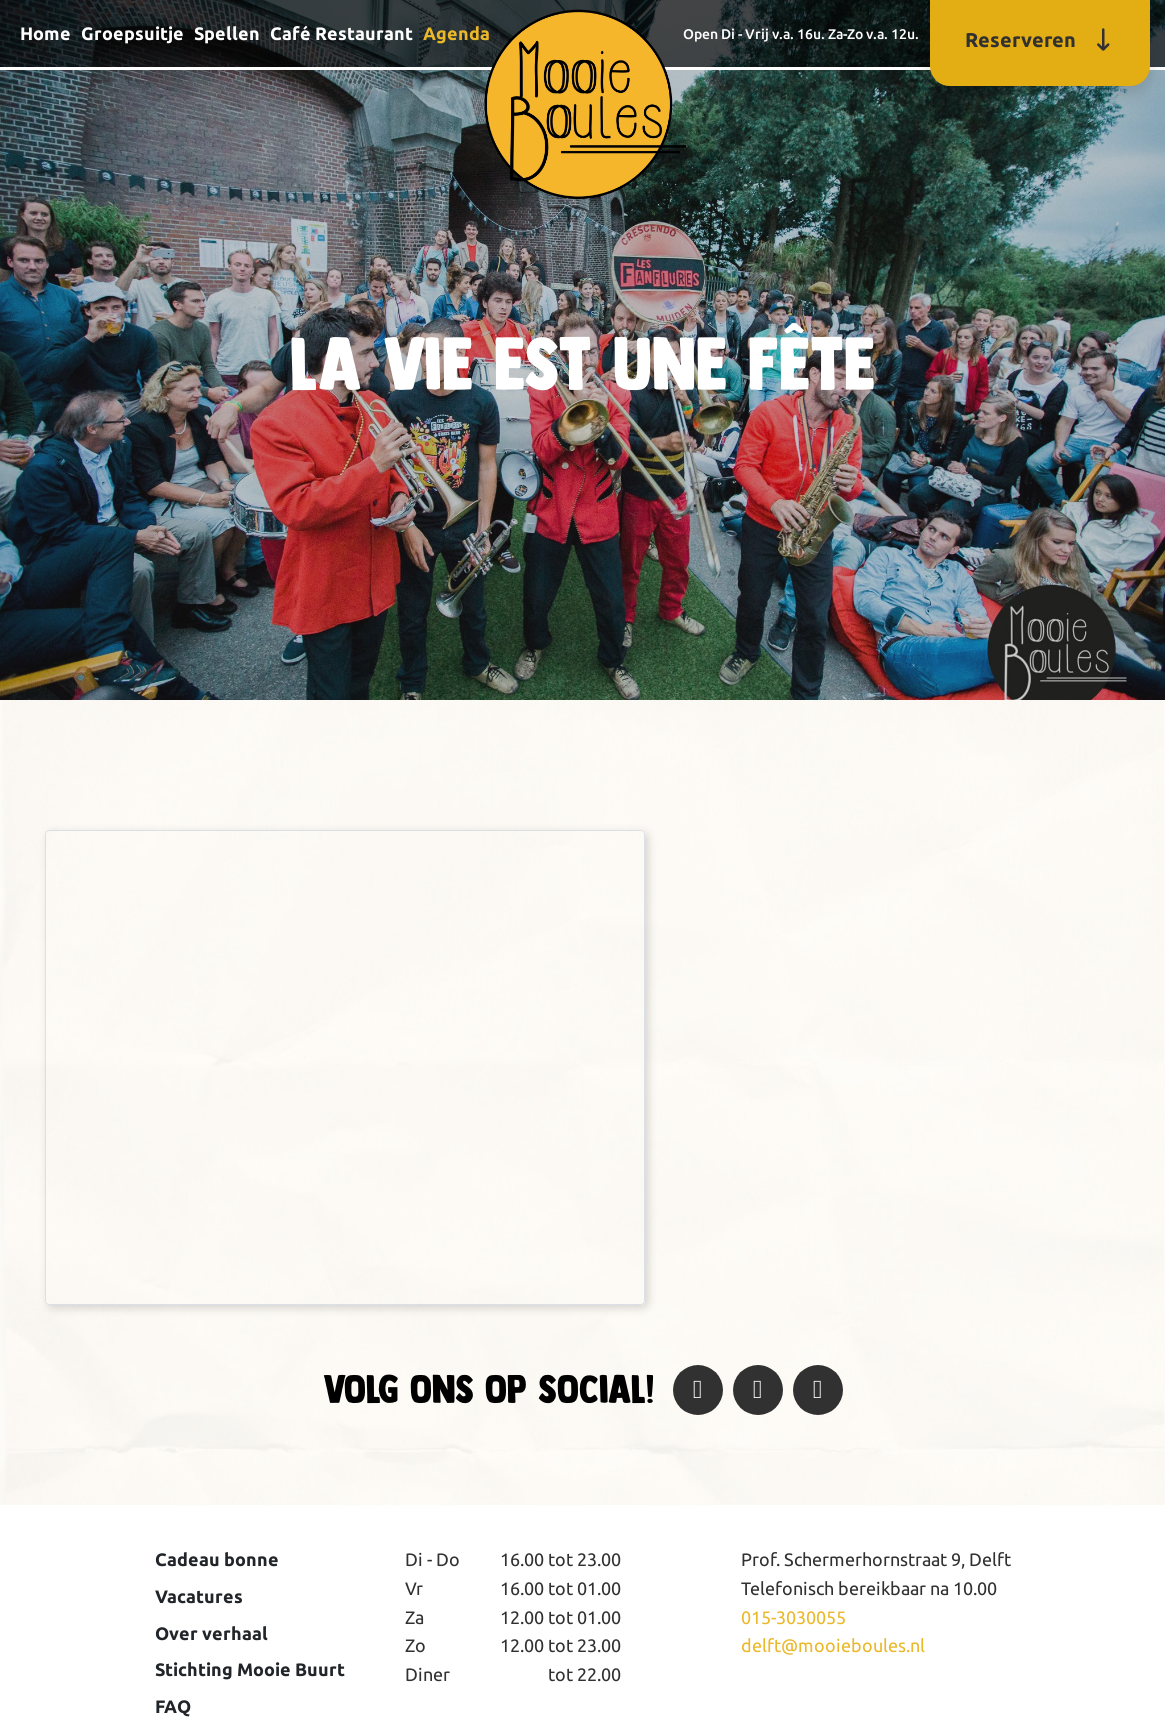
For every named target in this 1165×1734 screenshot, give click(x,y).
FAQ (173, 1706)
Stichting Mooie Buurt (250, 1669)
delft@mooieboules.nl (833, 1645)
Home (45, 33)
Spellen (227, 33)
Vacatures (199, 1596)
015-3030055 (793, 1617)
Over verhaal (211, 1633)
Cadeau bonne (217, 1559)
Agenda (456, 33)
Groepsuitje (132, 33)
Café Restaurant (341, 33)
